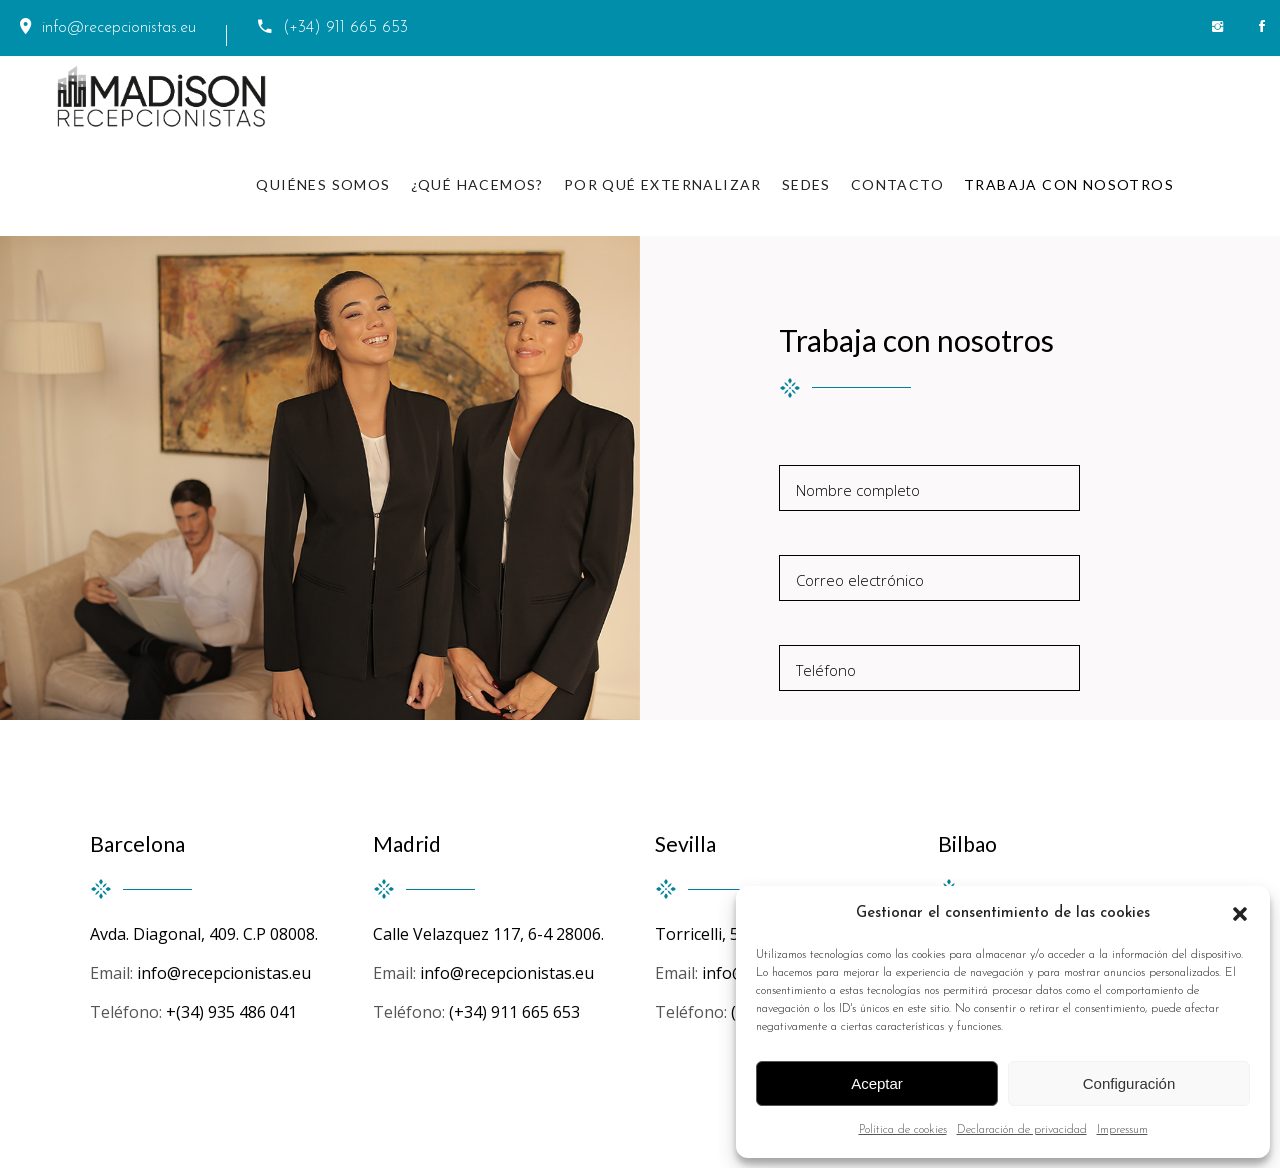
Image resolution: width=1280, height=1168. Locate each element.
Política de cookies (903, 1130)
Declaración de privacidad (1022, 1130)
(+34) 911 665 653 (518, 1012)
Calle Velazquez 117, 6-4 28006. (488, 934)
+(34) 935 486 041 (231, 1012)
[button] (1240, 914)
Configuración (1129, 1083)
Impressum (1122, 1130)
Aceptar (877, 1083)
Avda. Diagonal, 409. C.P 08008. (204, 934)
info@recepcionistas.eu (224, 973)
